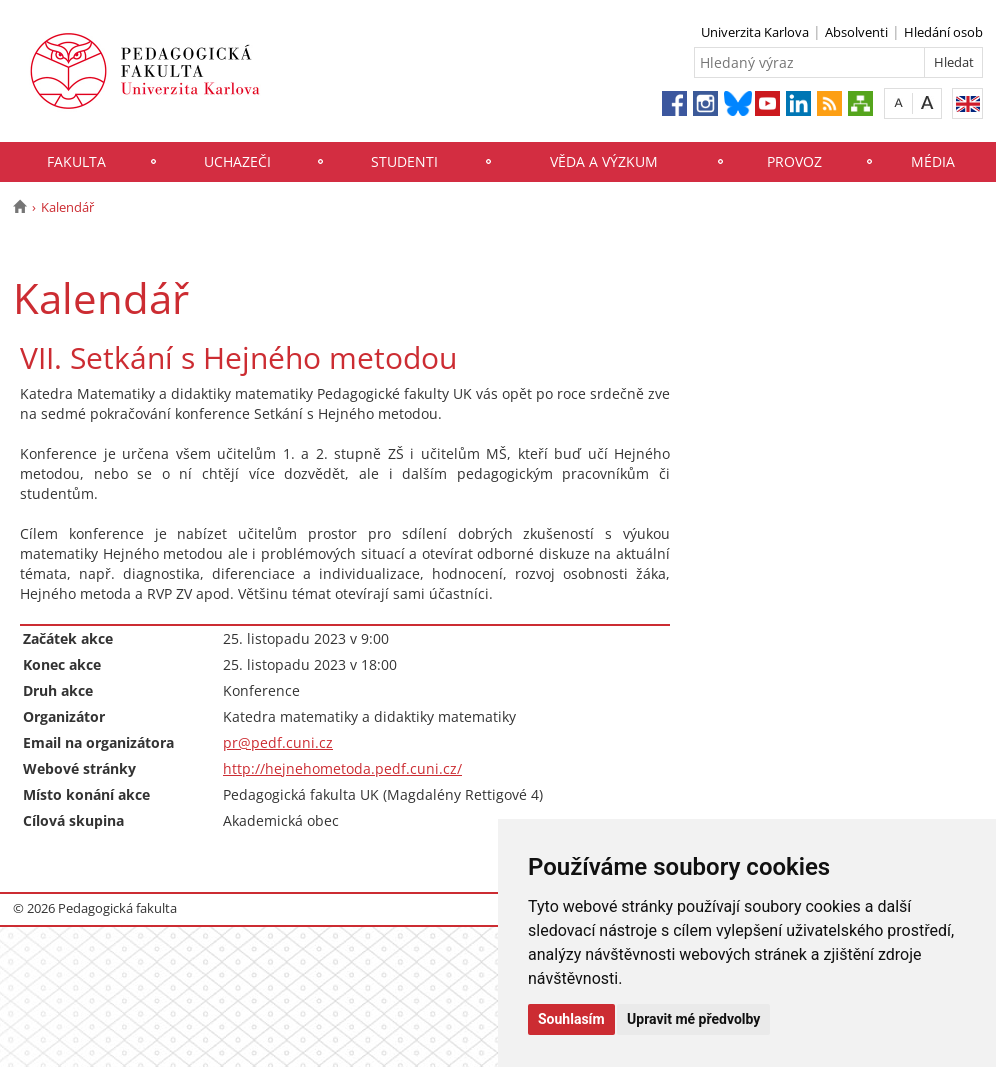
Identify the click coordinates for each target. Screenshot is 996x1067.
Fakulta (76, 161)
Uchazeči (237, 161)
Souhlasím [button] (571, 1019)
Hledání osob (943, 32)
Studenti (404, 161)
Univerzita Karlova (755, 32)
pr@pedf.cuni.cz (278, 742)
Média (933, 161)
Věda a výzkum (604, 161)
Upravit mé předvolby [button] (693, 1019)
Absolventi (856, 32)
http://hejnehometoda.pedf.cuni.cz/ (342, 768)
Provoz (794, 161)
